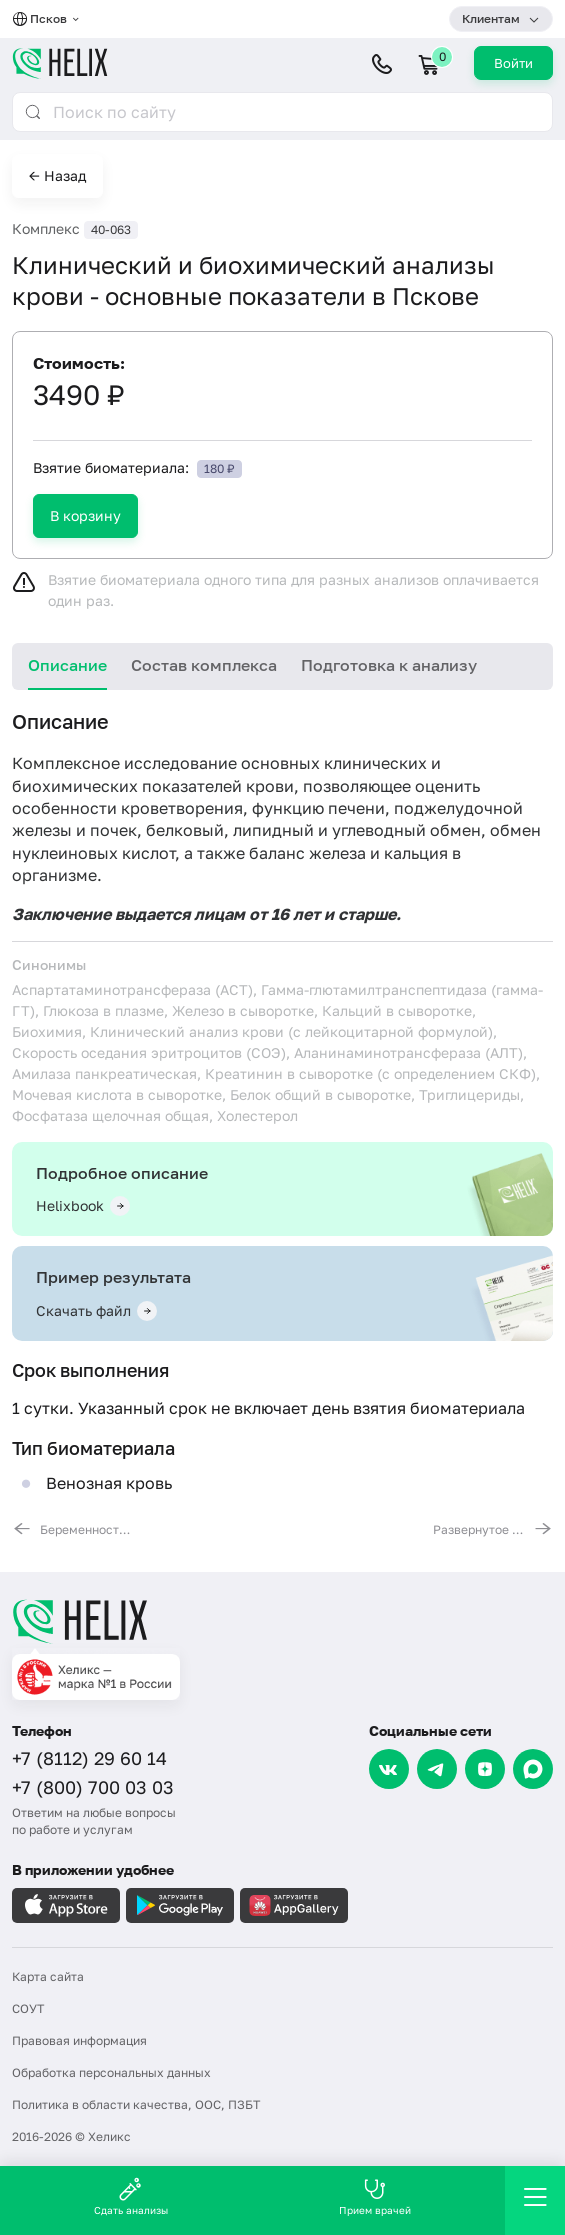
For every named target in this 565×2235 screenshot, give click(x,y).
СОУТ (28, 2008)
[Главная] (282, 1621)
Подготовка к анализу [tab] (389, 665)
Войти (513, 63)
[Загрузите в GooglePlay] (180, 1905)
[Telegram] (437, 1769)
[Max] (533, 1769)
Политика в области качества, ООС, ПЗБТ (136, 2104)
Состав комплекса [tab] (204, 665)
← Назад (57, 175)
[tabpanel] (282, 1123)
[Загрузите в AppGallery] (294, 1905)
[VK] (389, 1769)
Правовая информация (79, 2040)
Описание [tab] (67, 665)
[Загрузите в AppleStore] (66, 1905)
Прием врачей (375, 2196)
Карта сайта (48, 1976)
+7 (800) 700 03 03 (93, 1787)
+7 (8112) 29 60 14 (89, 1758)
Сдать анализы (131, 2196)
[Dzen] (485, 1769)
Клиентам (491, 18)
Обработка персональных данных (111, 2072)
